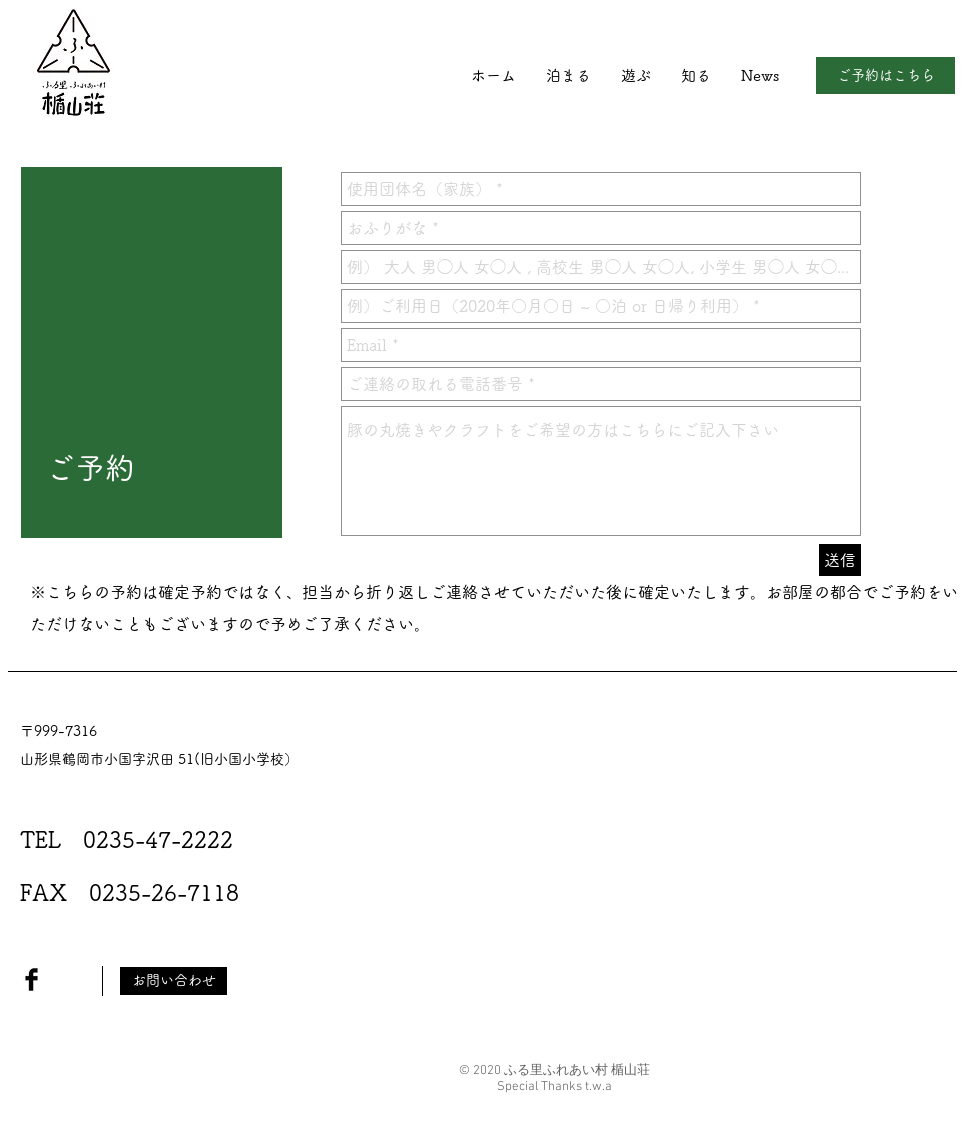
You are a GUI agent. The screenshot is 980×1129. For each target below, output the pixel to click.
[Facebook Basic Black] (31, 979)
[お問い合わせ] (173, 981)
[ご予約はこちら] (885, 75)
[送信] (840, 560)
